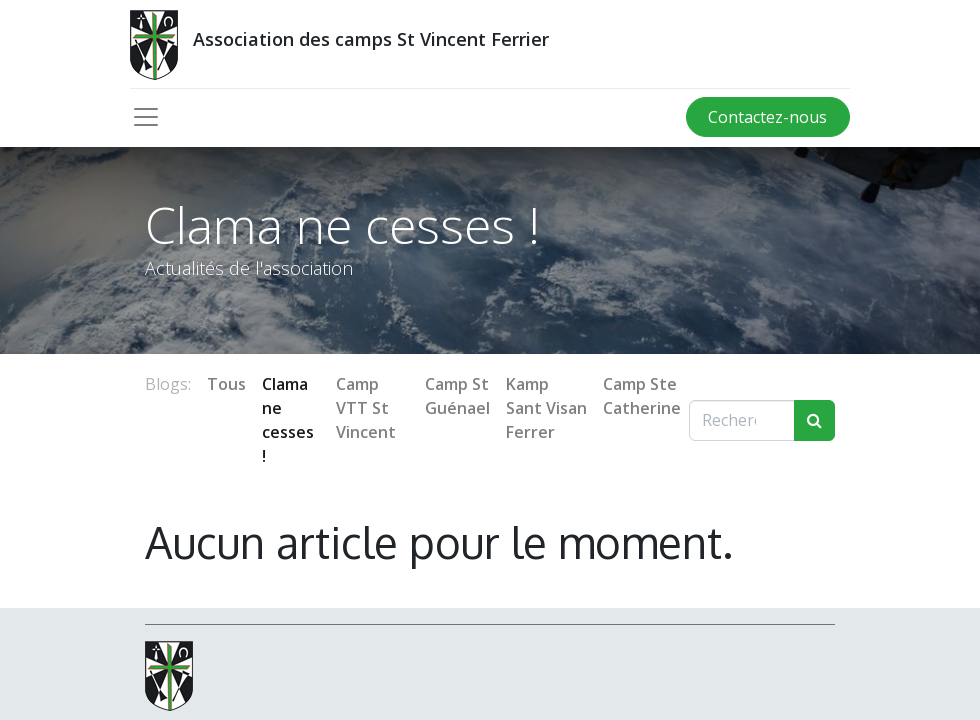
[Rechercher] (814, 420)
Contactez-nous (767, 117)
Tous (226, 384)
